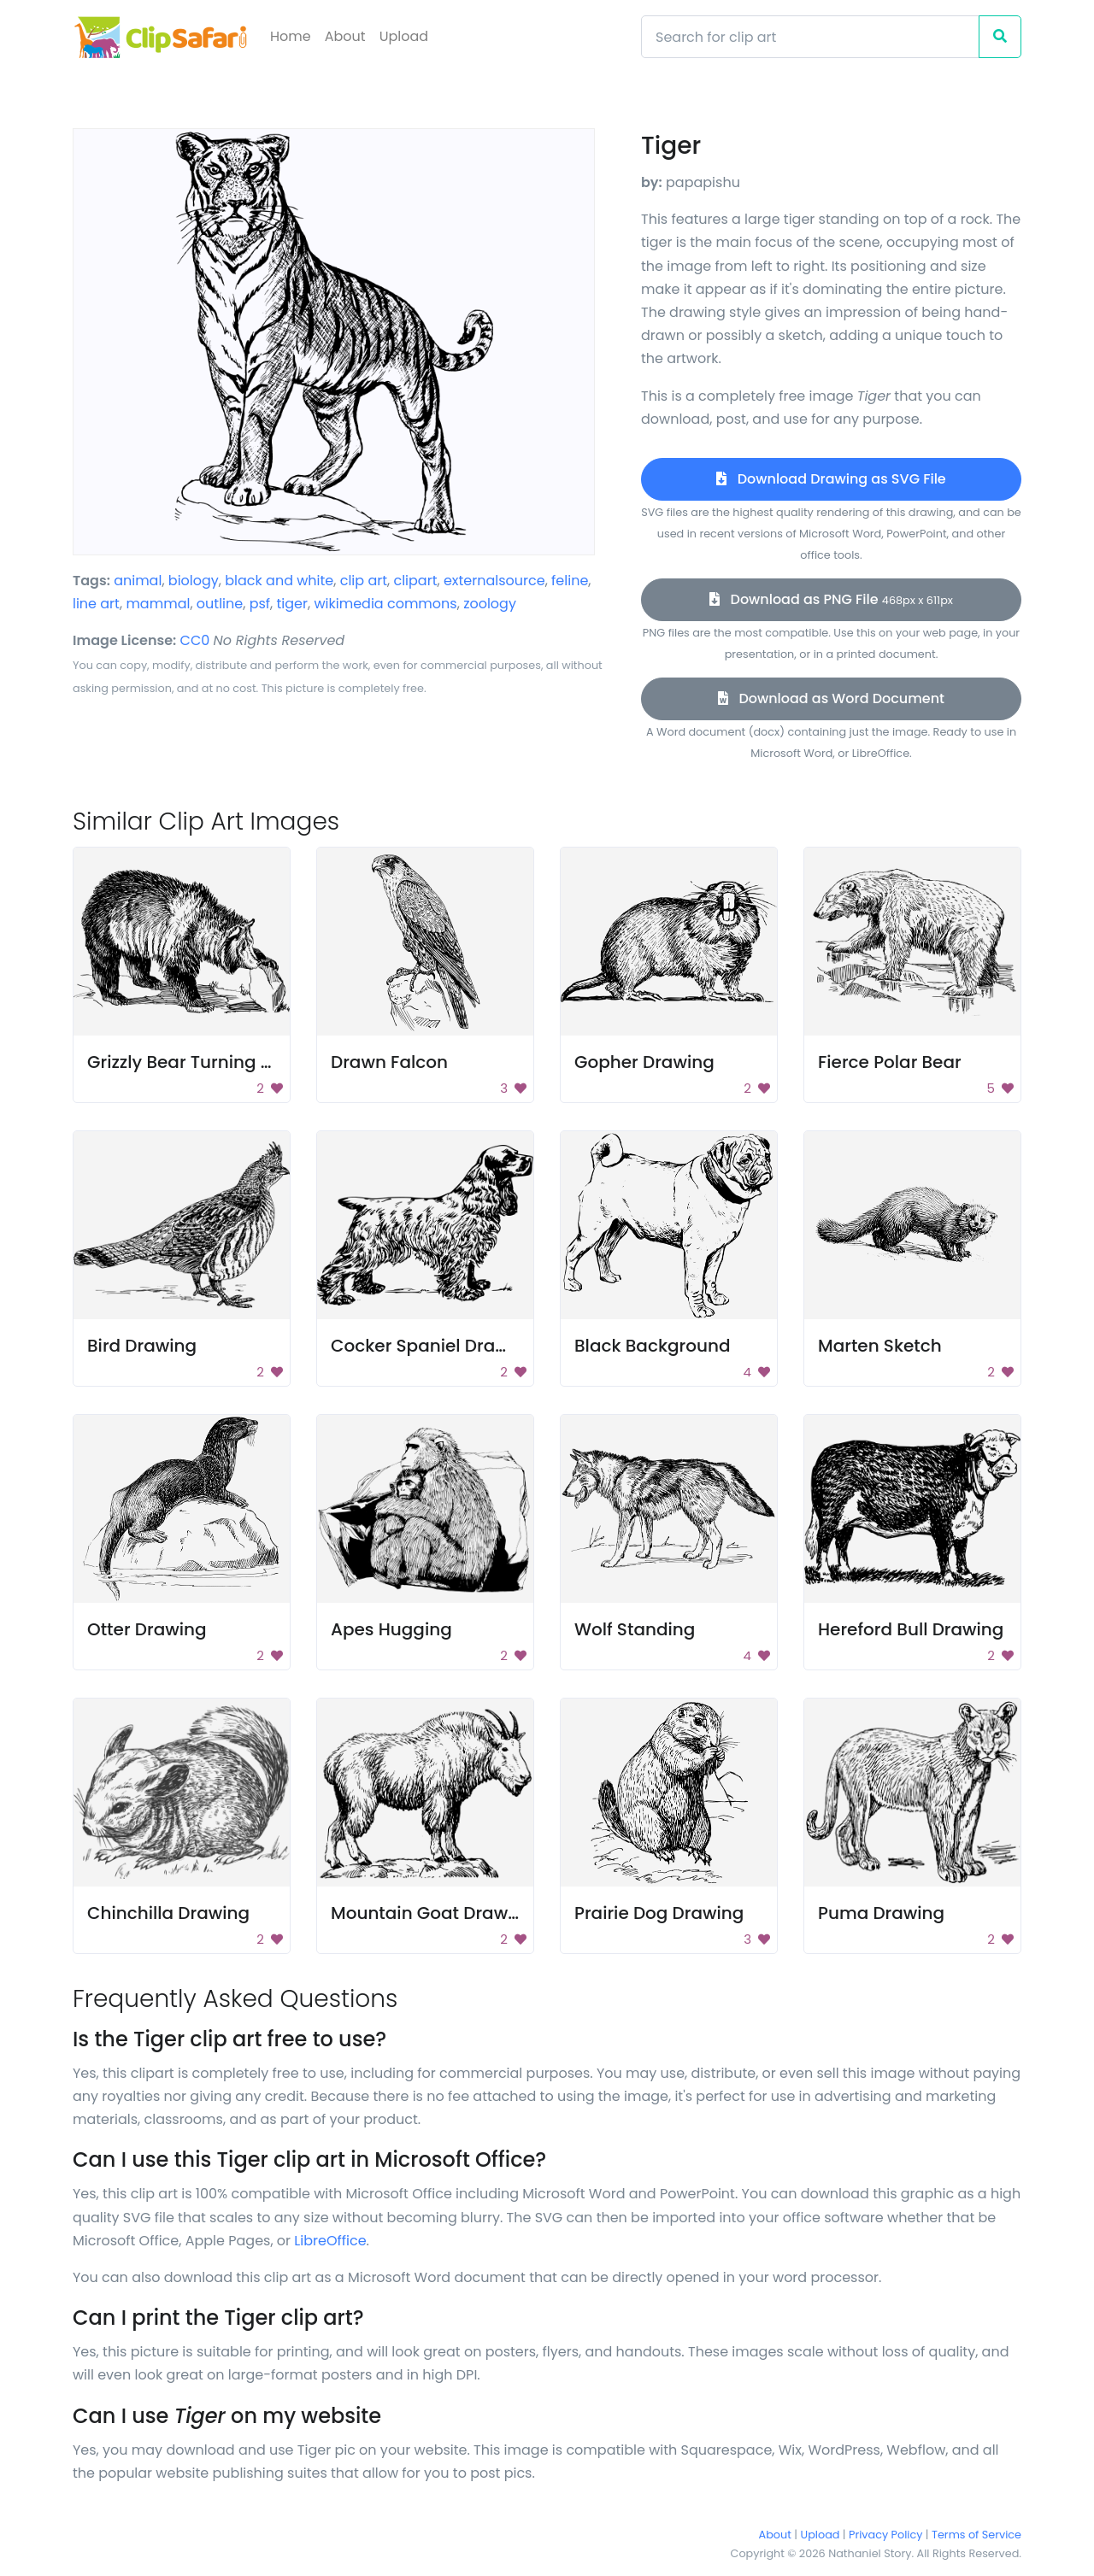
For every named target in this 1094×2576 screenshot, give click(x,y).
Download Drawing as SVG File (830, 479)
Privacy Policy (885, 2534)
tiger (292, 603)
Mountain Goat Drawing (433, 1913)
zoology (489, 603)
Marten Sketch (880, 1346)
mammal (158, 603)
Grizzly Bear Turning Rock (194, 1062)
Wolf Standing (634, 1629)
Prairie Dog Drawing (659, 1913)
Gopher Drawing (644, 1062)
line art (96, 603)
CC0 (195, 640)
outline (220, 603)
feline (569, 580)
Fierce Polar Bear (890, 1062)
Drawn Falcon (389, 1062)
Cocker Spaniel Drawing (434, 1346)
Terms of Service (976, 2534)
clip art (363, 580)
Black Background (652, 1346)
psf (260, 603)
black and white (279, 580)
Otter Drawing (147, 1629)
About (345, 36)
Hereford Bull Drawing (910, 1629)
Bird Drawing (142, 1346)
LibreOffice (330, 2240)
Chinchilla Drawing (168, 1913)
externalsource (494, 580)
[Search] (810, 36)
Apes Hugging (391, 1629)
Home (290, 36)
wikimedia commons (385, 603)
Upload (403, 36)
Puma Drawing (881, 1913)
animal (138, 580)
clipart (415, 580)
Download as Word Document (831, 698)
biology (193, 580)
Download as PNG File (831, 599)
